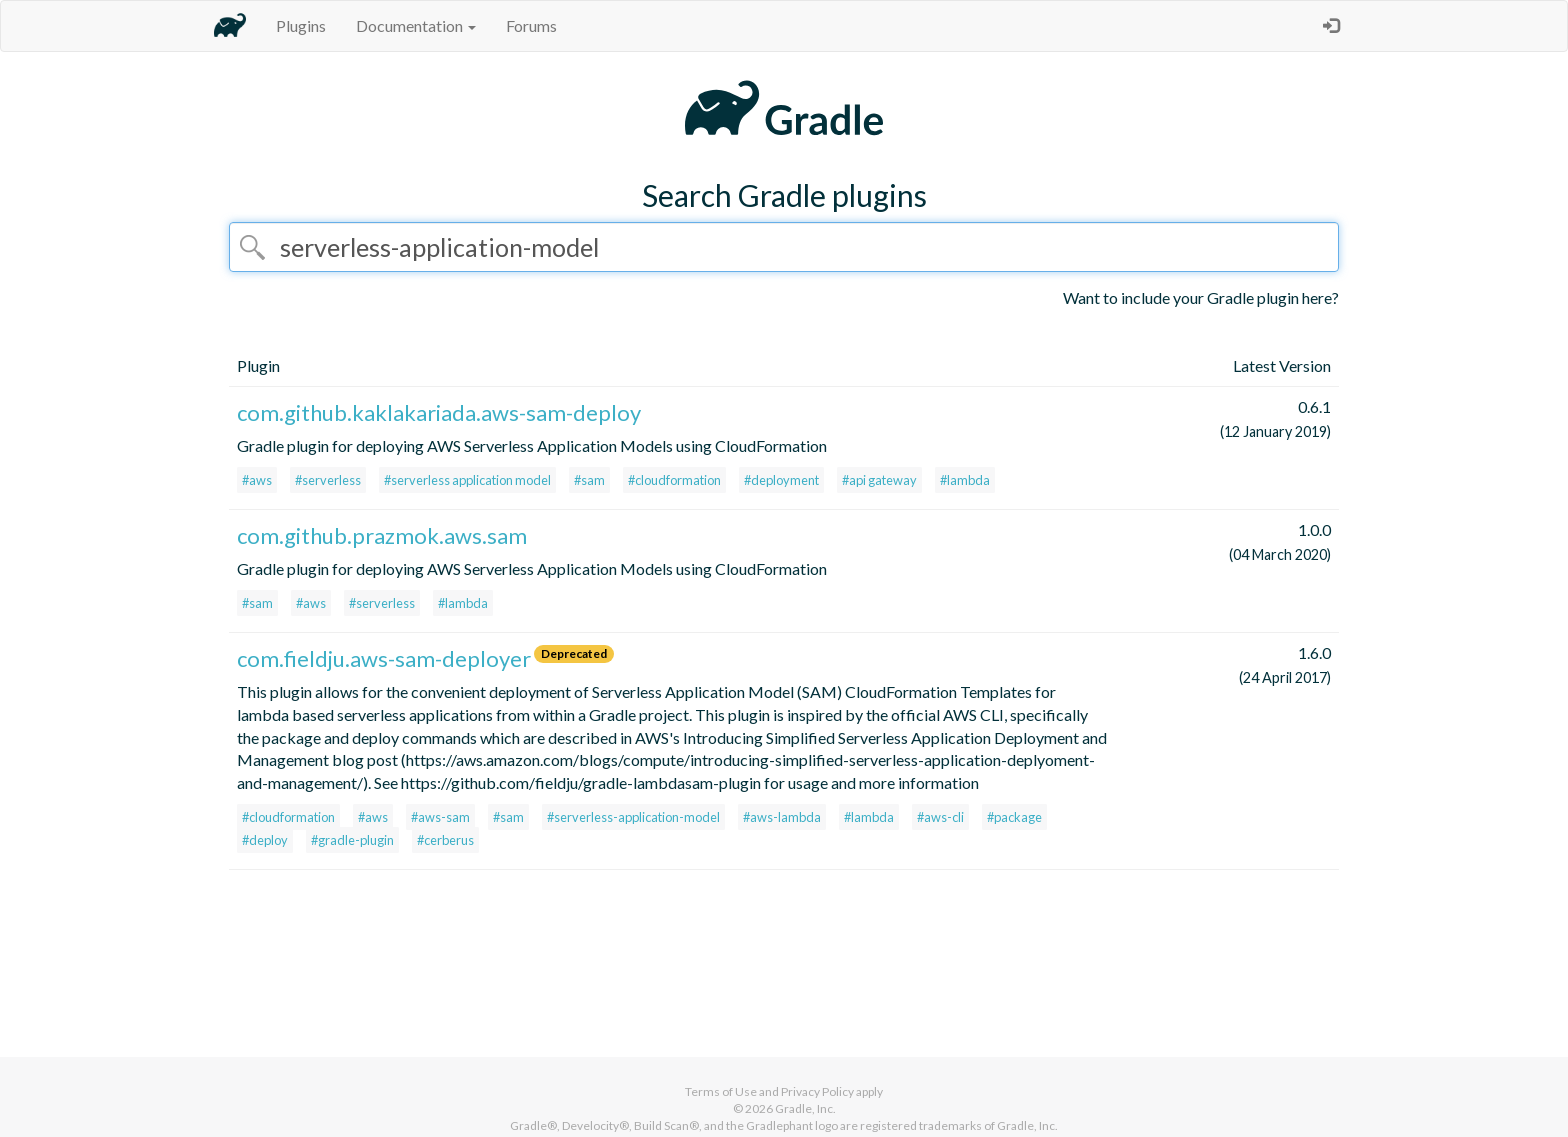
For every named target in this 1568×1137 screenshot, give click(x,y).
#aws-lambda (782, 817)
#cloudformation (674, 480)
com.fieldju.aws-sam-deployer (384, 658)
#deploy (265, 840)
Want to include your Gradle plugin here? (1201, 297)
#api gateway (879, 480)
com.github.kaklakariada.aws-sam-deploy (439, 412)
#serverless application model (467, 480)
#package (1014, 817)
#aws (257, 480)
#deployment (781, 480)
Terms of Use (721, 1091)
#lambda (965, 480)
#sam (589, 480)
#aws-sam (440, 817)
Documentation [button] (416, 25)
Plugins (301, 25)
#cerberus (445, 840)
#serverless (328, 480)
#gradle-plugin (352, 840)
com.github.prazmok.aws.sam (382, 535)
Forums (531, 25)
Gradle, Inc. (805, 1108)
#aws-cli (940, 817)
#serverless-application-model (633, 817)
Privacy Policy (817, 1091)
